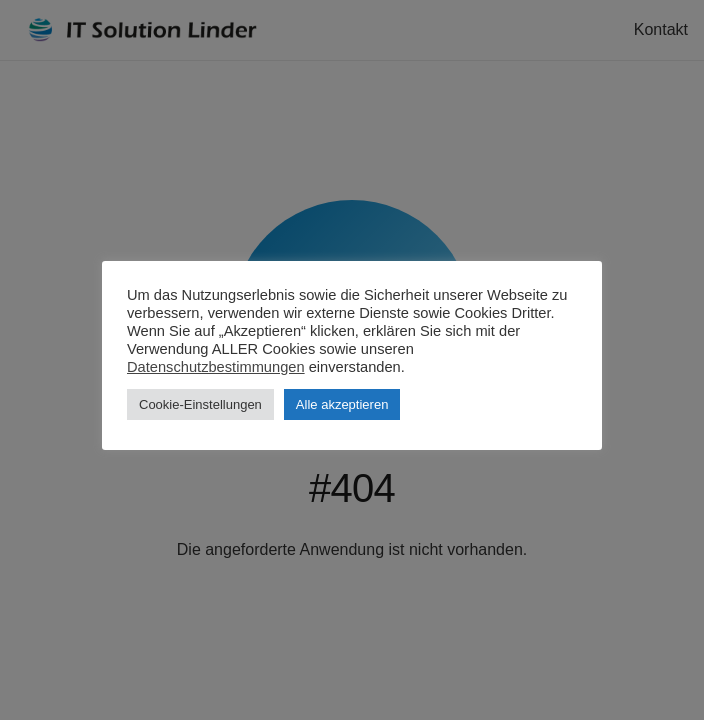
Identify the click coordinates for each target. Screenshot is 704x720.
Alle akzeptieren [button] (342, 404)
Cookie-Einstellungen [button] (200, 404)
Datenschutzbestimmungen (216, 367)
